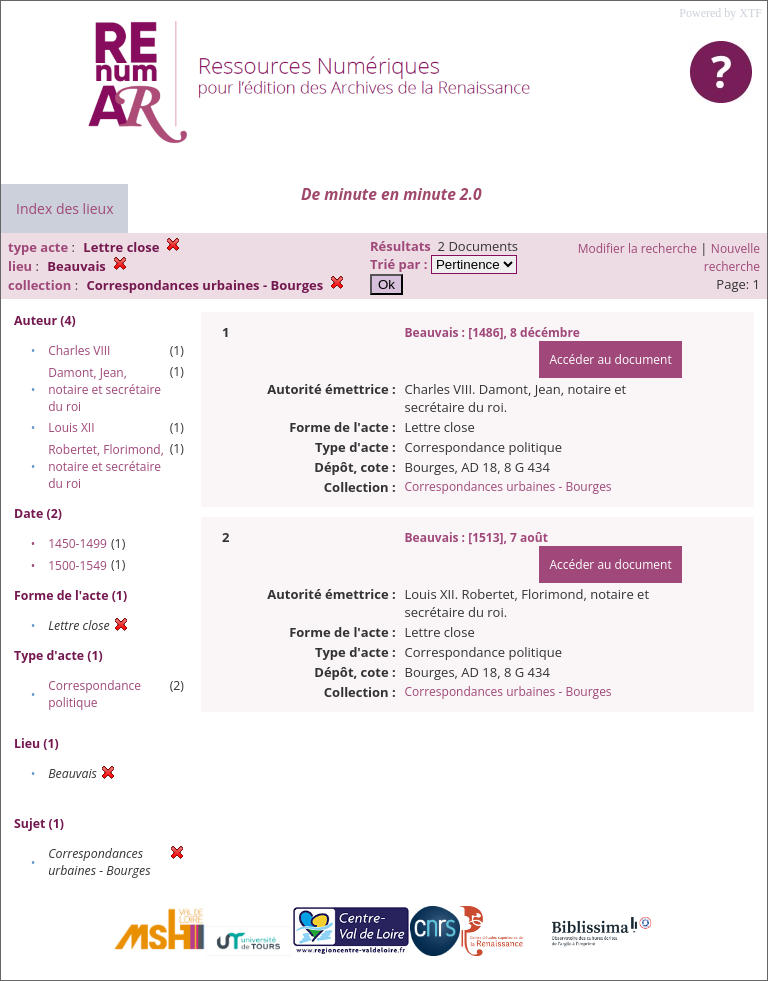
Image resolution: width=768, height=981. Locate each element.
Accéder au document (610, 359)
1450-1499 (77, 543)
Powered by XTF (720, 13)
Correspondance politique (94, 694)
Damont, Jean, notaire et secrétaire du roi (104, 389)
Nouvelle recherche (732, 257)
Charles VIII (79, 350)
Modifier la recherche (637, 248)
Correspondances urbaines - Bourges (508, 486)
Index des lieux (64, 208)
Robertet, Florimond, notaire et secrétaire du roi (106, 466)
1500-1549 (77, 565)
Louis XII (71, 427)
